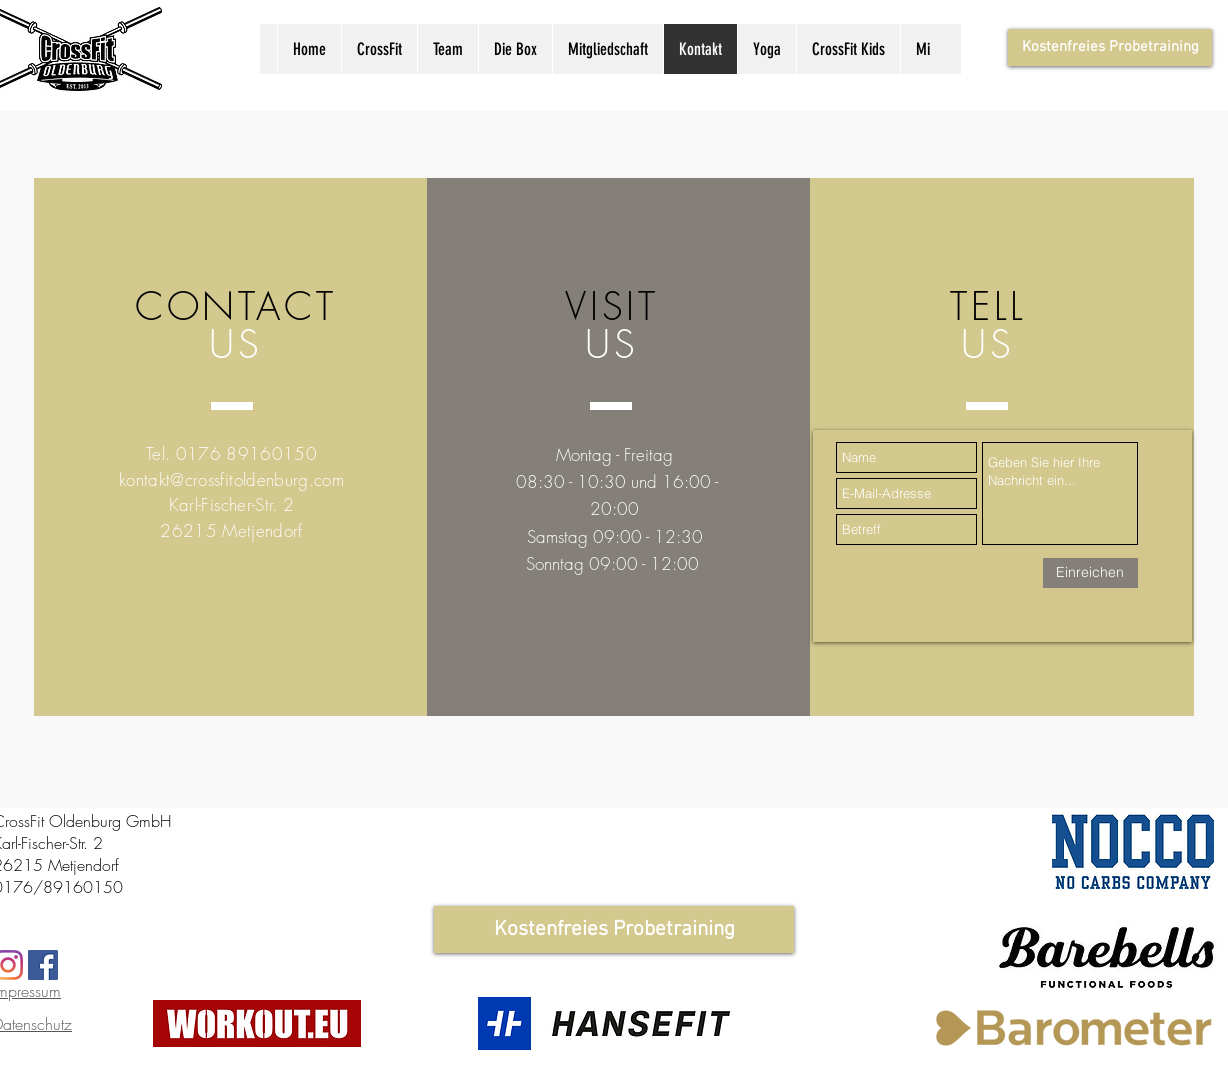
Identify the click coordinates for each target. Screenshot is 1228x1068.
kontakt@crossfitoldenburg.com (231, 479)
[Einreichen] (1090, 573)
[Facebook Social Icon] (43, 965)
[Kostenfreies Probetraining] (1110, 47)
